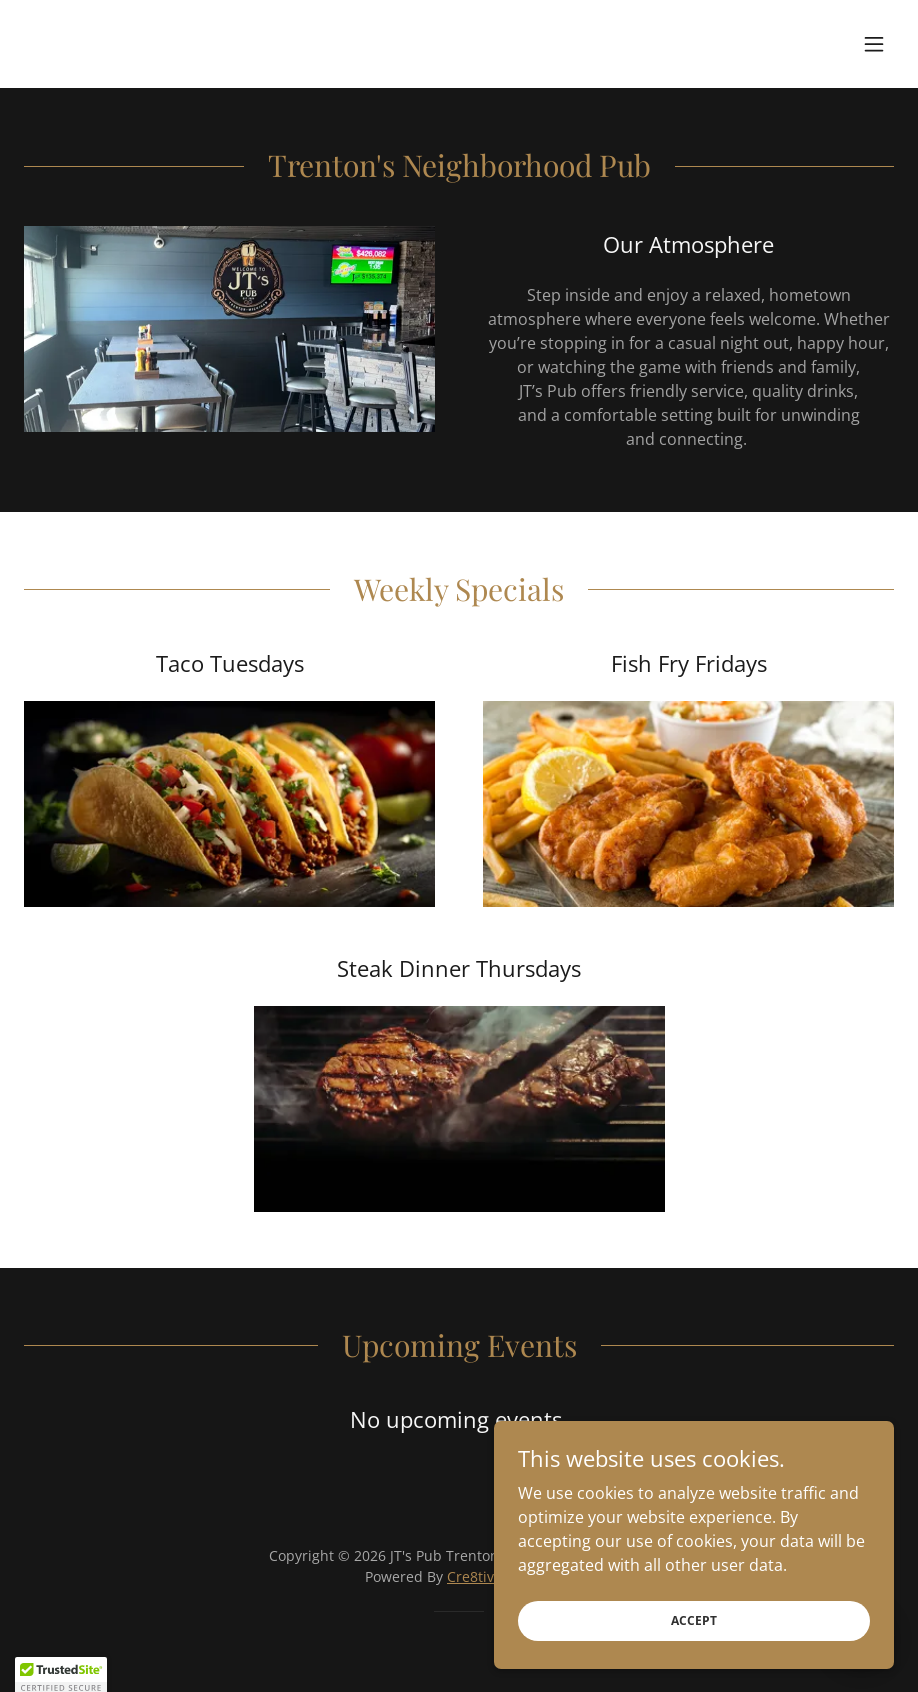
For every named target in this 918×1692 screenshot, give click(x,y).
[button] (874, 44)
